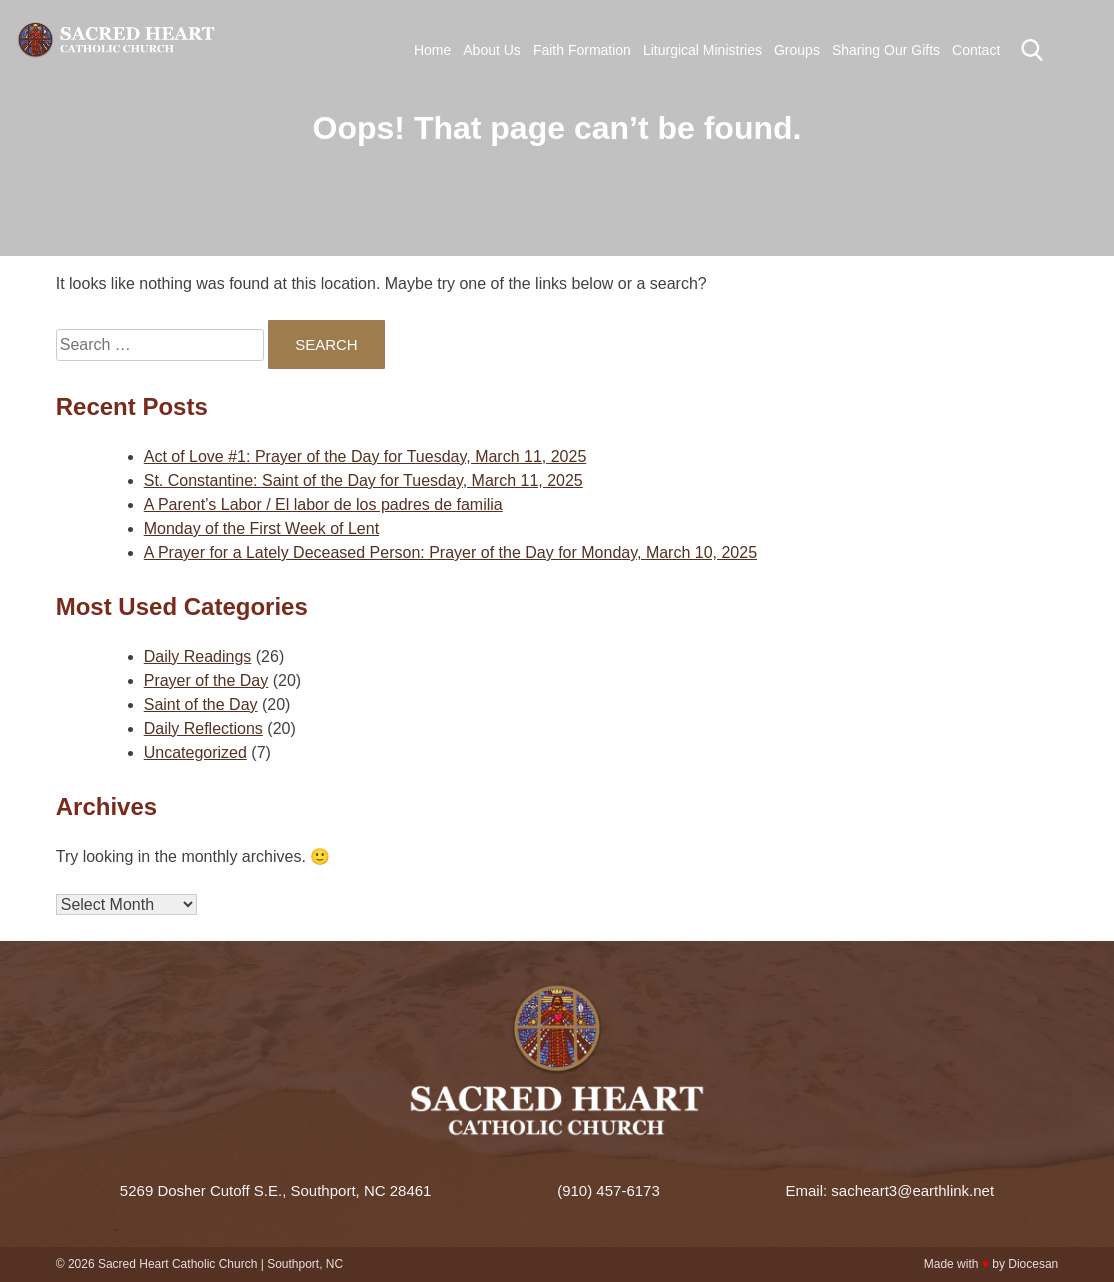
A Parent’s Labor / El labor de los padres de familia (323, 504)
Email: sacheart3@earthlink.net (889, 1190)
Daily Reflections (203, 728)
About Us (492, 50)
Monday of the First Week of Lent (261, 528)
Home (432, 50)
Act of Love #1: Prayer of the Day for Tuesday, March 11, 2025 (365, 456)
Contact (976, 50)
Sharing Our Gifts (886, 50)
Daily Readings (198, 656)
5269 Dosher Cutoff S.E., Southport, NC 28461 (276, 1190)
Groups (797, 50)
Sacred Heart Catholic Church (177, 1264)
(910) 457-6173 (608, 1190)
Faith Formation (582, 50)
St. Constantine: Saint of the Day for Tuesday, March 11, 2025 (363, 480)
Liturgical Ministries (702, 50)
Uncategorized (195, 752)
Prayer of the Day (206, 680)
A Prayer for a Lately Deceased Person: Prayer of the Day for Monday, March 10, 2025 (450, 552)
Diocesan (1033, 1264)
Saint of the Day (201, 704)
